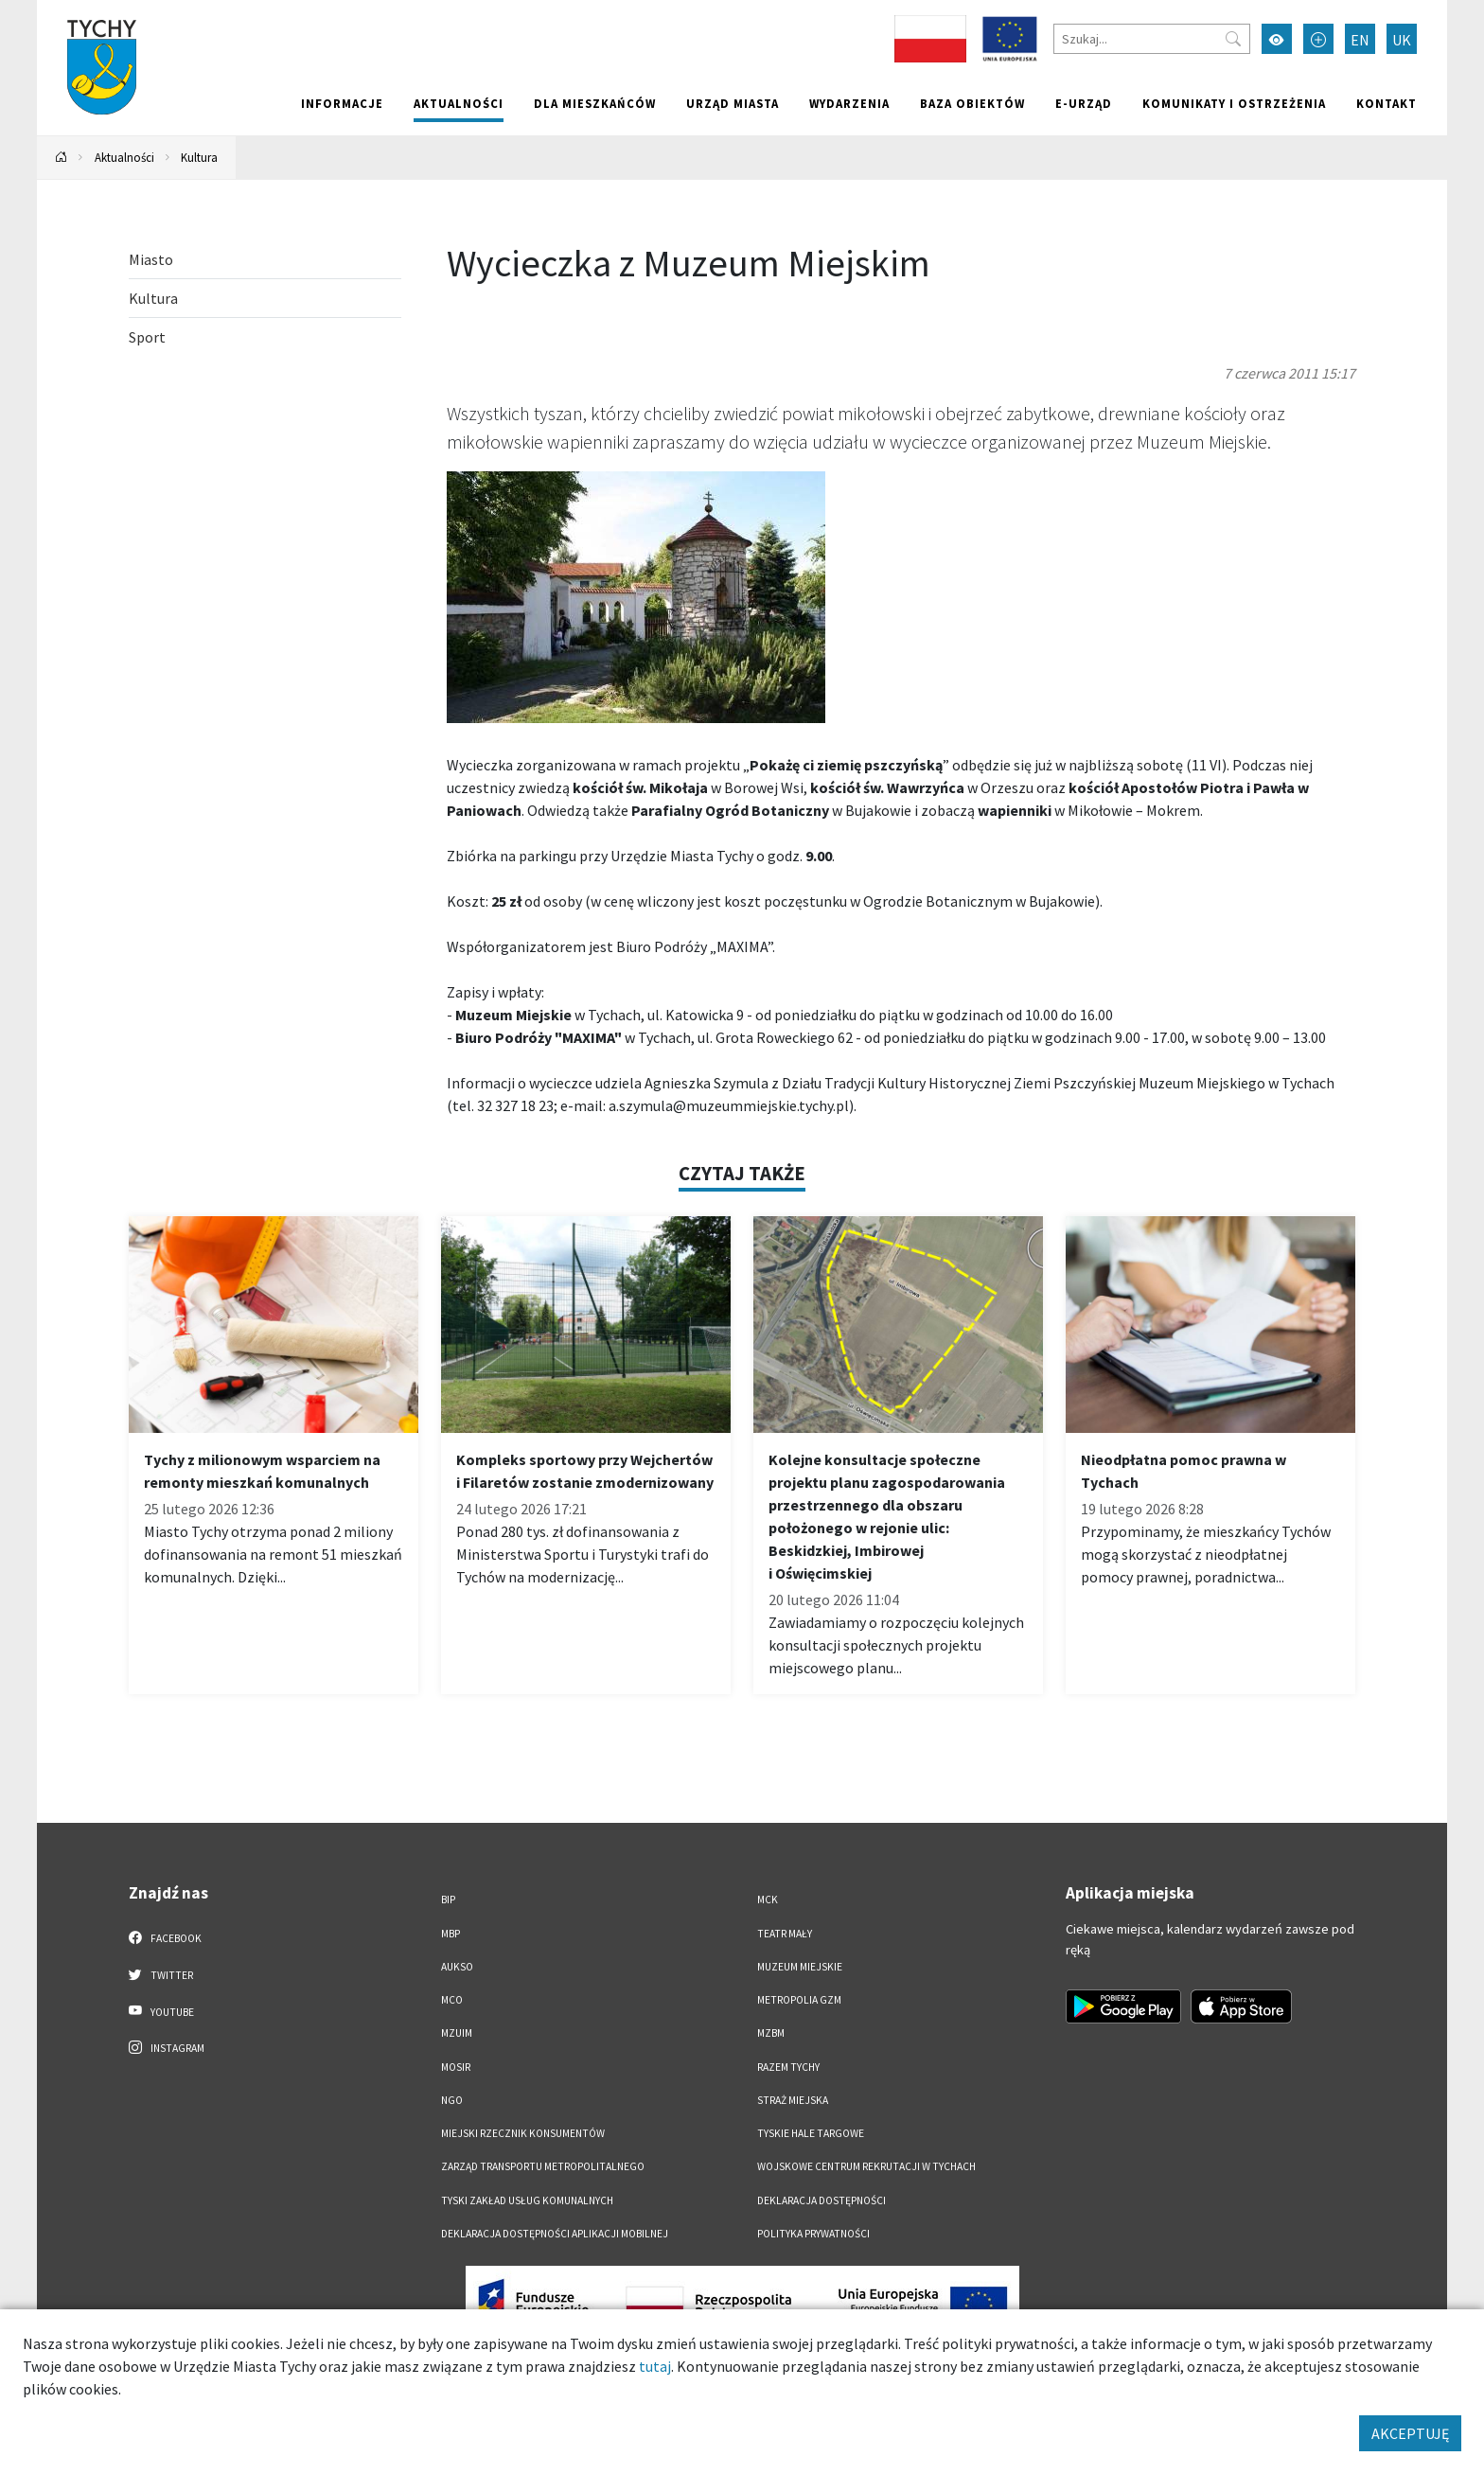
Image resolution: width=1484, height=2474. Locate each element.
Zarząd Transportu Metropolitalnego (543, 2166)
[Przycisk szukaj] (1233, 39)
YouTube (161, 2011)
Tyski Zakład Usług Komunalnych (527, 2200)
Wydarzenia (849, 103)
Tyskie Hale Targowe (810, 2133)
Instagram (166, 2047)
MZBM (771, 2033)
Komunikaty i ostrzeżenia (1234, 103)
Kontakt (1386, 103)
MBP (450, 1933)
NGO (452, 2100)
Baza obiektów (972, 103)
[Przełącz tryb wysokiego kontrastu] (1277, 39)
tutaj (655, 2366)
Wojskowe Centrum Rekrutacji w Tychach (866, 2166)
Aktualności (459, 103)
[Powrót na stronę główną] (61, 157)
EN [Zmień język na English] (1360, 39)
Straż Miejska (792, 2100)
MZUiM (456, 2033)
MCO (452, 1999)
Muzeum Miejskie (799, 1966)
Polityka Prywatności (813, 2233)
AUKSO (457, 1966)
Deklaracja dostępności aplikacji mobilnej (554, 2233)
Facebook (165, 1937)
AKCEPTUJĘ (1410, 2433)
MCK (767, 1899)
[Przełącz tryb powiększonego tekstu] (1318, 39)
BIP (448, 1899)
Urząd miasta (732, 103)
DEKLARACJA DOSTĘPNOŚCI (821, 2200)
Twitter (161, 1974)
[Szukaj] (1151, 39)
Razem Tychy (788, 2067)
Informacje (342, 103)
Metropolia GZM (799, 1999)
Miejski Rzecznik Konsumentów (523, 2133)
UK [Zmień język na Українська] (1401, 39)
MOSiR (455, 2067)
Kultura (199, 157)
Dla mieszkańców (595, 103)
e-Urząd (1083, 103)
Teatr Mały (784, 1933)
